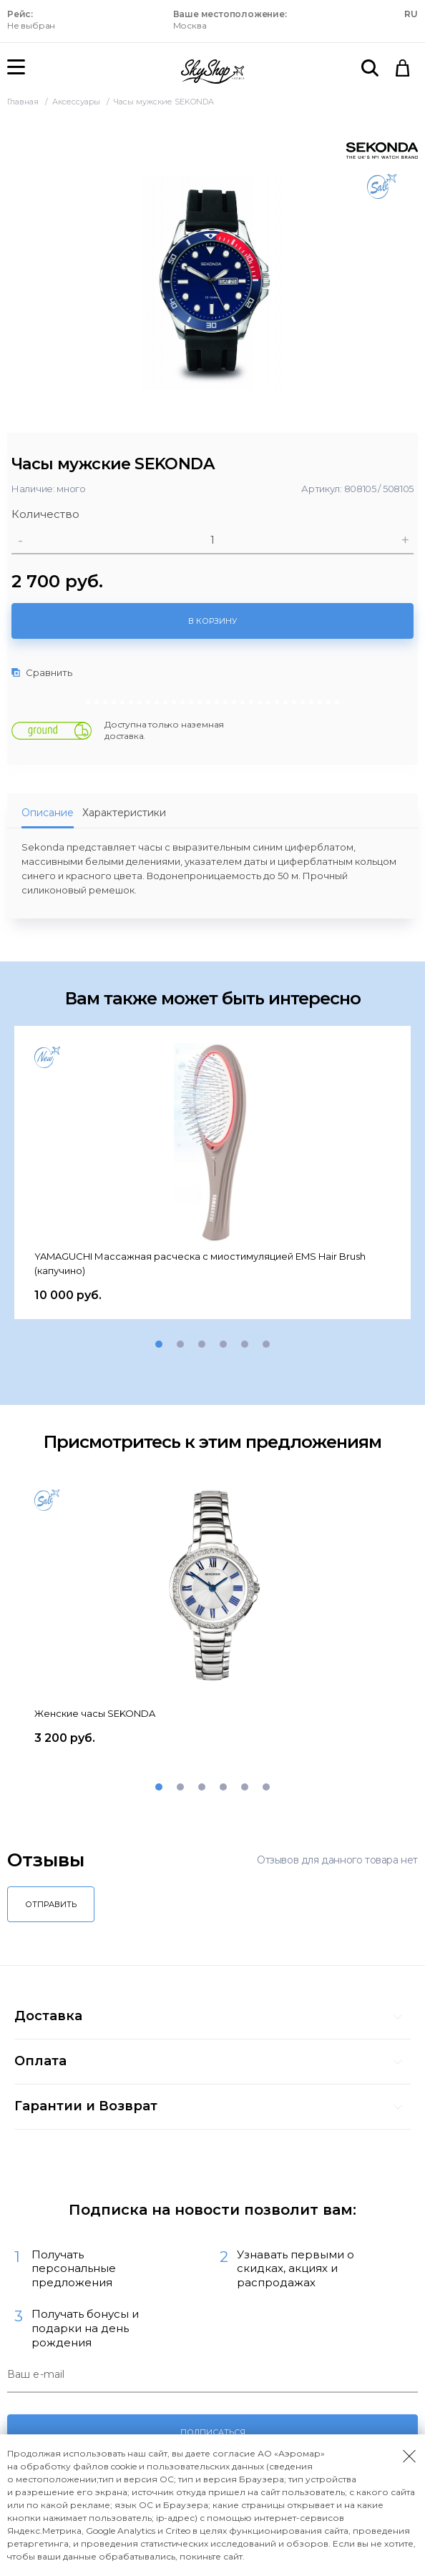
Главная (24, 102)
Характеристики (124, 812)
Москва (230, 20)
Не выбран (31, 20)
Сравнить (41, 672)
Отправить (51, 1904)
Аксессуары (77, 102)
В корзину (212, 621)
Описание (47, 812)
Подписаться (212, 2432)
